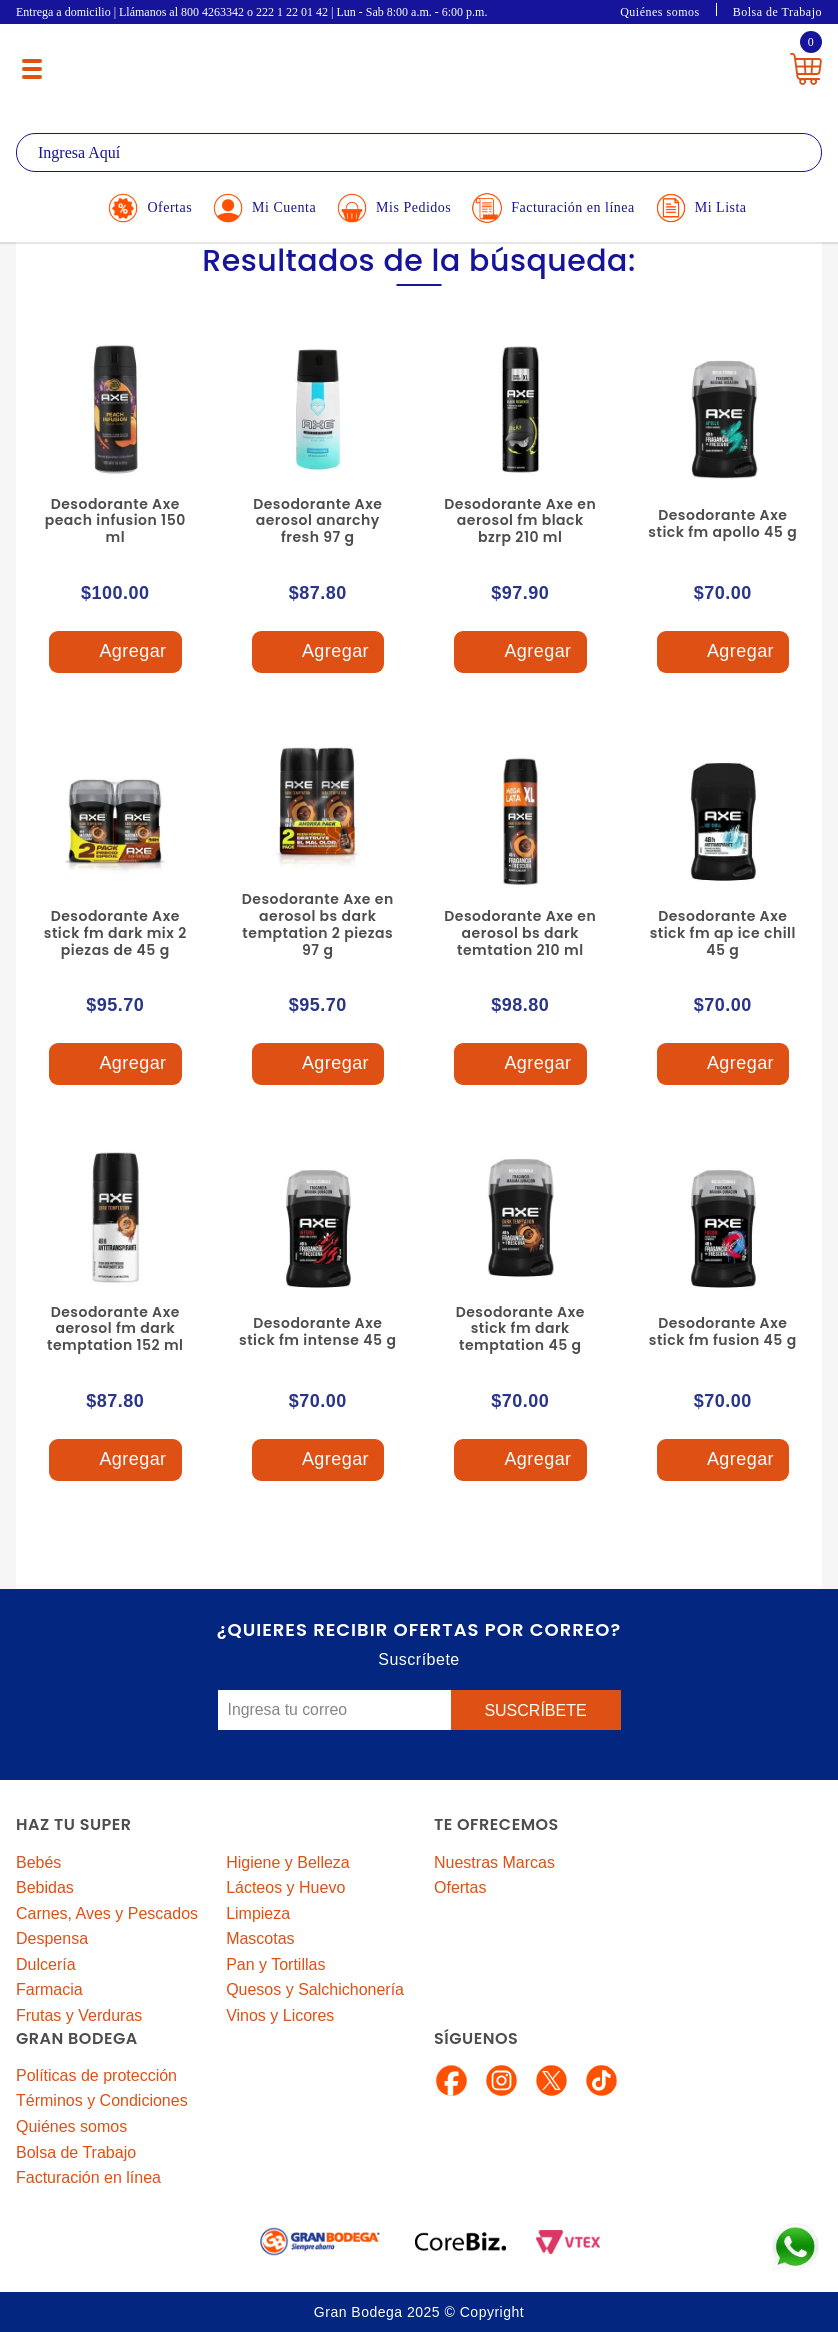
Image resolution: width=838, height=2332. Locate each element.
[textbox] (419, 152)
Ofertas (460, 1887)
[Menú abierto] (32, 69)
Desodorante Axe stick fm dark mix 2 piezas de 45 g (115, 933)
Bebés (38, 1862)
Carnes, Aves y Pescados (107, 1913)
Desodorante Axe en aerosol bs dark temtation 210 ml (520, 933)
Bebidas (45, 1887)
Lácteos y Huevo (285, 1887)
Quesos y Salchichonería (315, 1989)
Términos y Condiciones (102, 2100)
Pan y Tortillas (275, 1964)
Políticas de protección (96, 2075)
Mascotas (260, 1938)
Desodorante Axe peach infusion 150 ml (115, 521)
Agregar (115, 652)
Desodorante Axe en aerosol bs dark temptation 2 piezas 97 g (318, 924)
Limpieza (258, 1913)
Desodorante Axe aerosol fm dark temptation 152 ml (115, 1329)
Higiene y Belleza (288, 1862)
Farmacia (49, 1989)
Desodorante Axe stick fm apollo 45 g (722, 523)
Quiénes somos (660, 12)
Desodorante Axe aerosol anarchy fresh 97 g (317, 521)
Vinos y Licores (280, 2015)
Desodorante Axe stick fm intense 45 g (317, 1331)
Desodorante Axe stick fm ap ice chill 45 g (723, 933)
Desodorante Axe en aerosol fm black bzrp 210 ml (520, 521)
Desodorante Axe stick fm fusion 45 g (723, 1331)
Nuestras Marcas (494, 1862)
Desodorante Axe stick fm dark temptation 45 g (520, 1329)
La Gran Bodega (409, 62)
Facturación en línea (88, 2177)
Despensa (52, 1938)
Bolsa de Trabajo (777, 12)
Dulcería (46, 1964)
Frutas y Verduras (79, 2015)
